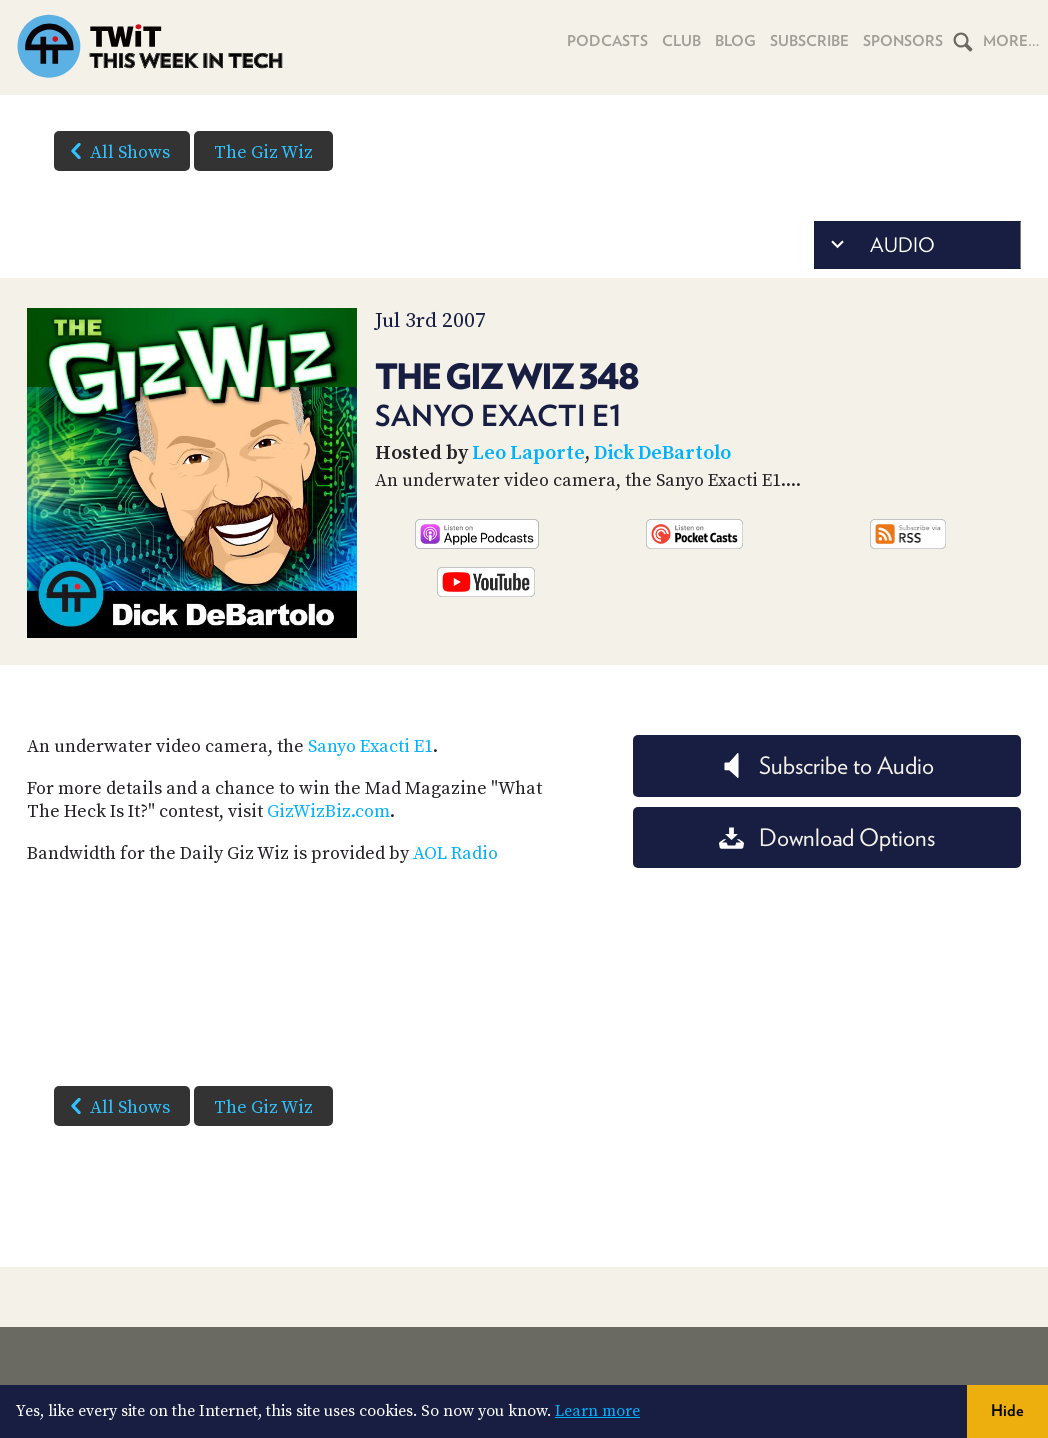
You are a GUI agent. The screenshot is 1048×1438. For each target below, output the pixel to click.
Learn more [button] (597, 1411)
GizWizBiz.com (328, 811)
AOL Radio (455, 853)
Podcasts (607, 41)
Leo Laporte (528, 453)
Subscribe (809, 41)
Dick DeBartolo (662, 453)
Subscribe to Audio (826, 765)
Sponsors (903, 41)
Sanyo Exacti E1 (370, 746)
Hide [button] (1007, 1410)
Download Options (827, 837)
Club (681, 41)
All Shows (116, 151)
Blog (735, 41)
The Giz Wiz (263, 152)
